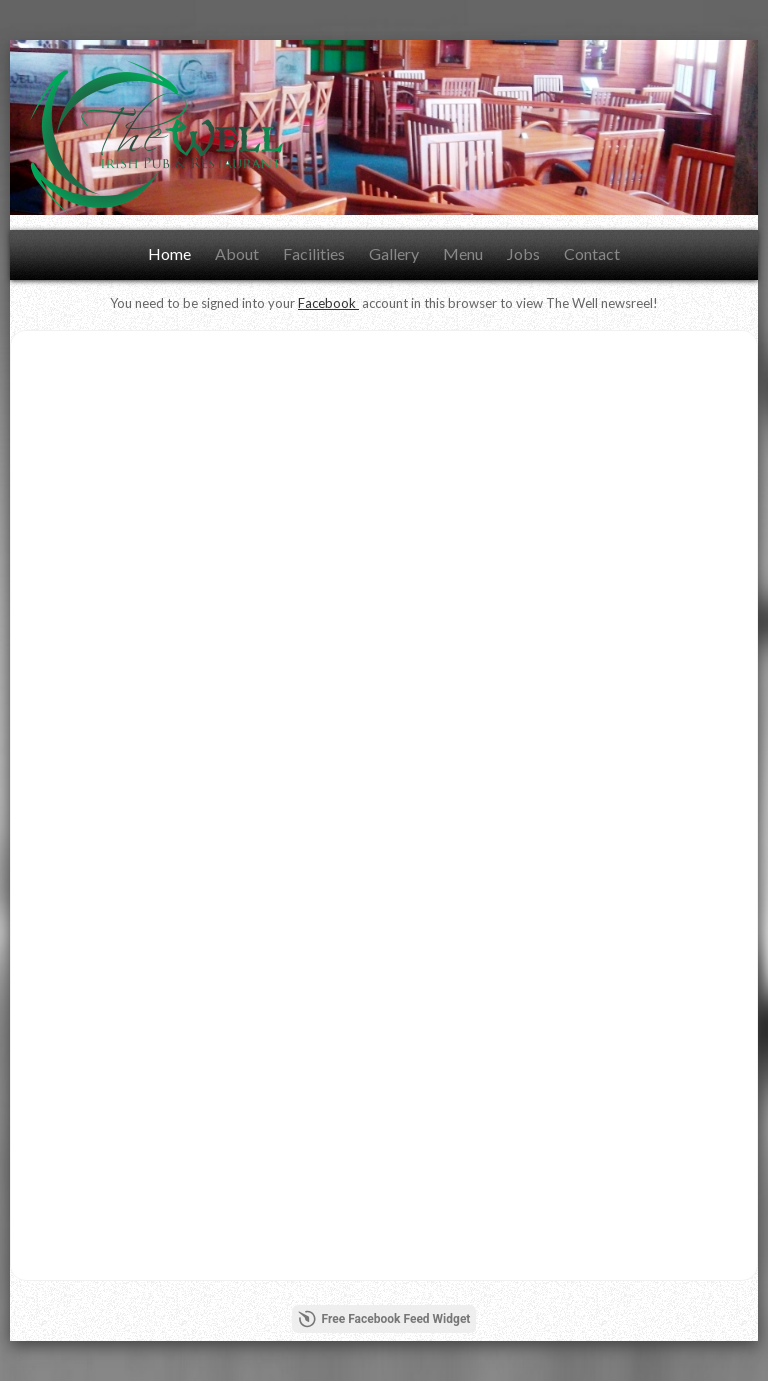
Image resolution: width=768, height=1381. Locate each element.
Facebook (328, 303)
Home (169, 253)
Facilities (314, 253)
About (237, 253)
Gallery (394, 253)
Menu (463, 253)
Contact (592, 253)
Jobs (523, 253)
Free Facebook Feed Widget (384, 1319)
